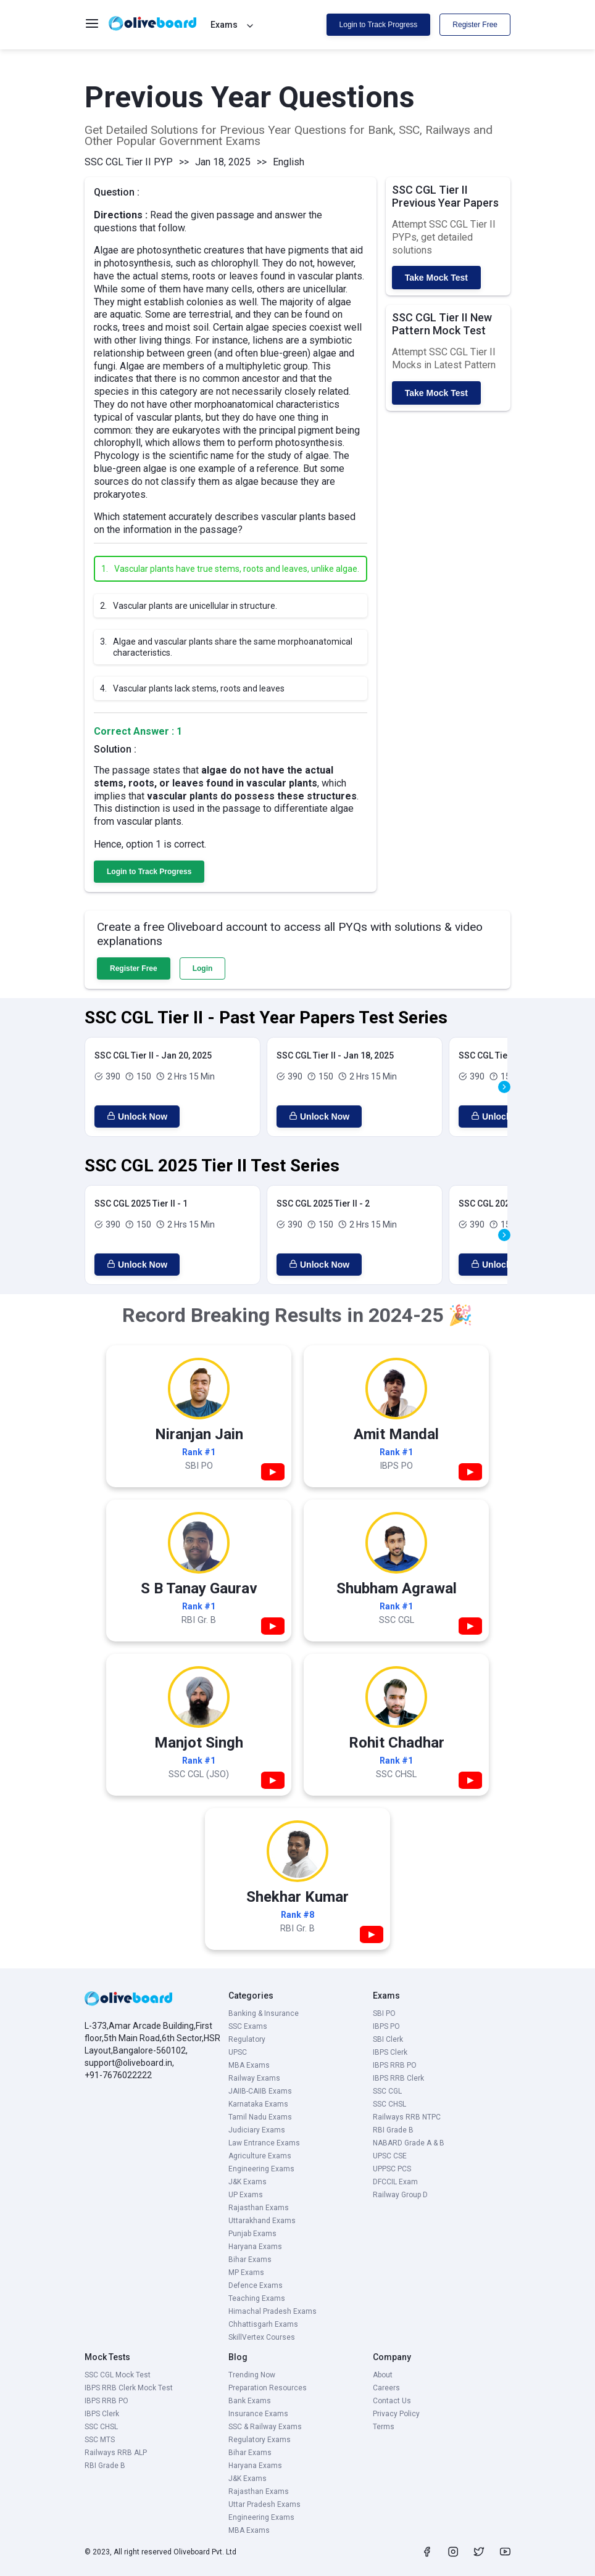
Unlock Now (137, 1116)
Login (203, 968)
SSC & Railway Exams (265, 2426)
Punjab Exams (252, 2233)
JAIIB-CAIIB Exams (260, 2091)
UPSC (237, 2052)
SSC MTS (100, 2439)
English (288, 162)
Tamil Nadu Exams (260, 2117)
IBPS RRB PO (395, 2065)
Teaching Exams (256, 2298)
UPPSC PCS (392, 2169)
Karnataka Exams (258, 2104)
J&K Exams (247, 2182)
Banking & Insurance (263, 2013)
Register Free (474, 24)
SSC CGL (387, 2091)
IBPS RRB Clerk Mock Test (129, 2388)
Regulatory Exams (259, 2439)
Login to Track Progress (378, 24)
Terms (383, 2426)
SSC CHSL (389, 2104)
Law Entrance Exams (264, 2143)
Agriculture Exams (259, 2156)
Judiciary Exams (256, 2130)
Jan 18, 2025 (223, 162)
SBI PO (384, 2013)
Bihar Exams (250, 2259)
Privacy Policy (396, 2413)
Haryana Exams (255, 2246)
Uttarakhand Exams (262, 2220)
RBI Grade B (393, 2130)
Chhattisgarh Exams (263, 2324)
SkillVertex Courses (261, 2337)
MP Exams (246, 2272)
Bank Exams (249, 2400)
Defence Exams (255, 2285)
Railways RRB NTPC (407, 2117)
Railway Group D (400, 2194)
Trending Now (251, 2375)
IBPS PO (386, 2026)
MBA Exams (249, 2065)
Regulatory (246, 2039)
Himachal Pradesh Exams (272, 2311)
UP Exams (245, 2194)
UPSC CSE (390, 2156)
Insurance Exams (258, 2413)
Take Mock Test (436, 278)
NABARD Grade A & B (408, 2143)
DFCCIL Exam (395, 2182)
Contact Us (392, 2400)
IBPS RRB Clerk (398, 2078)
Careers (386, 2388)
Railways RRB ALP (116, 2452)
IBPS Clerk (390, 2052)
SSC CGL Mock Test (118, 2375)
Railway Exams (254, 2078)
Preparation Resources (267, 2388)
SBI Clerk (388, 2039)
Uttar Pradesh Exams (264, 2504)
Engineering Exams (261, 2169)
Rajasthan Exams (258, 2207)
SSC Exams (247, 2026)
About (383, 2375)
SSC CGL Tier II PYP (129, 162)
